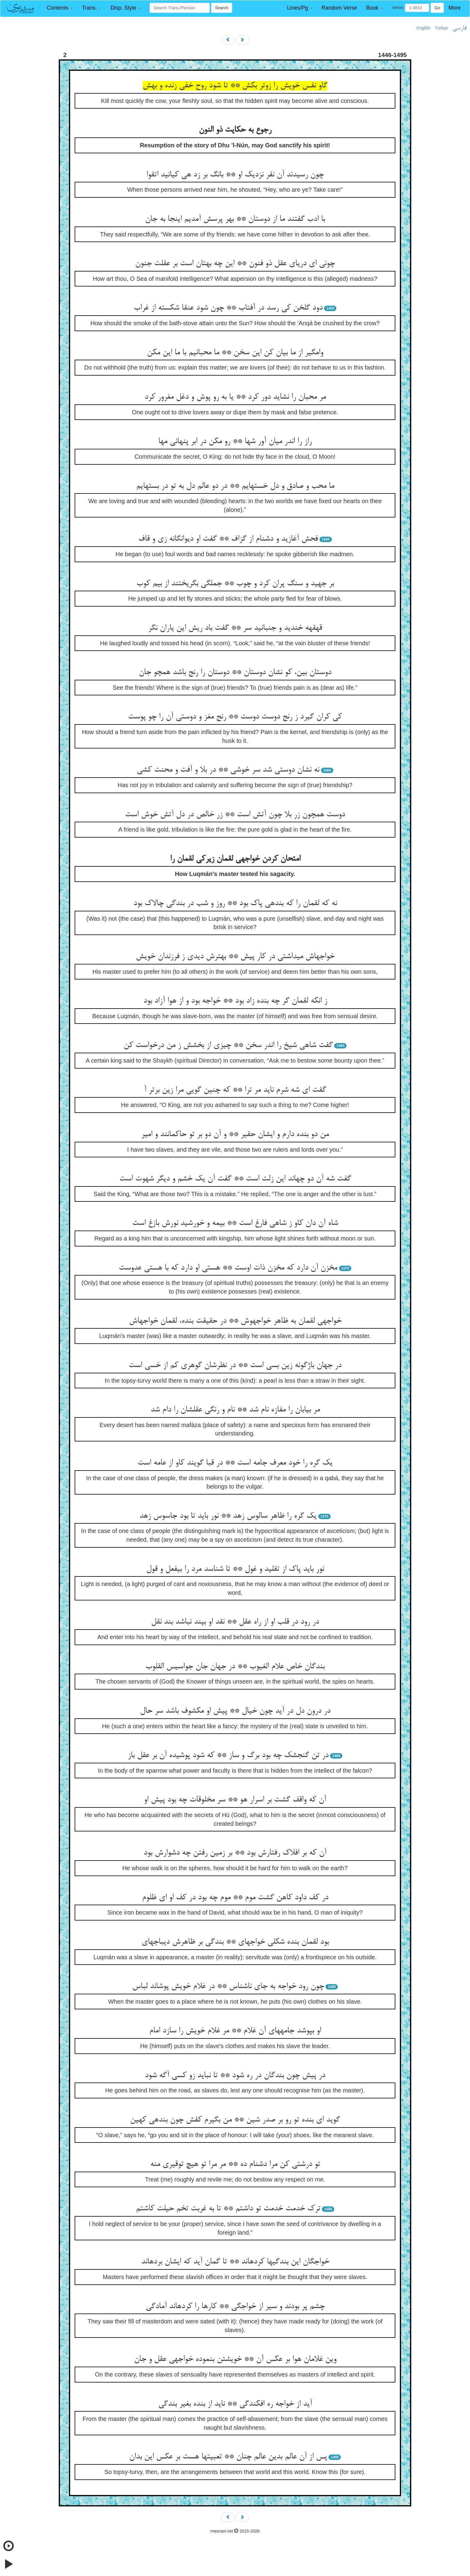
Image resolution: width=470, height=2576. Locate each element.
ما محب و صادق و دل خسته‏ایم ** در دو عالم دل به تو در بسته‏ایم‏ (235, 486)
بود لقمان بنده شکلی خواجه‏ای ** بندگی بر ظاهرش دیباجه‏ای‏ (235, 1942)
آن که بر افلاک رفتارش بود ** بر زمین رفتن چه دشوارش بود (235, 1853)
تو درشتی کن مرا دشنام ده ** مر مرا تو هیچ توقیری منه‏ (235, 2164)
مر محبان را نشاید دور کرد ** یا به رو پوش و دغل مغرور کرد (235, 397)
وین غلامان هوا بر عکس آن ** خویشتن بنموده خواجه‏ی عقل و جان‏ (235, 2359)
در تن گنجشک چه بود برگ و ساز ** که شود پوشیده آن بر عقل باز (228, 1755)
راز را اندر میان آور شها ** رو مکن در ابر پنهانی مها (235, 441)
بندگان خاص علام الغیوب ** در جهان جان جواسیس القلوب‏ (235, 1667)
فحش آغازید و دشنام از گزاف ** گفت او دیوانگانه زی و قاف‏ (228, 539)
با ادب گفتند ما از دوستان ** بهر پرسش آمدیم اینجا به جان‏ (235, 219)
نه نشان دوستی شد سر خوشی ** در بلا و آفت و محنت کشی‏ (228, 770)
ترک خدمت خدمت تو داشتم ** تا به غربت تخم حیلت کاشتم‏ (228, 2209)
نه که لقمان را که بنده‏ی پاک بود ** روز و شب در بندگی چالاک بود (235, 903)
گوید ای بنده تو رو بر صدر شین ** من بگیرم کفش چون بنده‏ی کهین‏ (235, 2120)
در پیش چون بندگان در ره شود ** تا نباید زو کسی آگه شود (235, 2075)
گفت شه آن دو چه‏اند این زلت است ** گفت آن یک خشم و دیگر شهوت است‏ (235, 1179)
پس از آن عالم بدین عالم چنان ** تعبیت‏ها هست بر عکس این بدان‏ (228, 2457)
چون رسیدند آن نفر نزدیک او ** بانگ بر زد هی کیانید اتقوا (235, 175)
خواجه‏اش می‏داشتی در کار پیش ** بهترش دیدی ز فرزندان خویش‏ (235, 956)
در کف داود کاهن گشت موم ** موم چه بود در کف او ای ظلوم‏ (235, 1898)
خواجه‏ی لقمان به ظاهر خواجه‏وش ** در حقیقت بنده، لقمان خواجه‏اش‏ (235, 1321)
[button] (59, 8)
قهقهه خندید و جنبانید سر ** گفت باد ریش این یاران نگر (235, 628)
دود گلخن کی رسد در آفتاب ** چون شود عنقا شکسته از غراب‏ (228, 308)
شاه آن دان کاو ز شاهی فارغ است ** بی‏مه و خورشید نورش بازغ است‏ (235, 1223)
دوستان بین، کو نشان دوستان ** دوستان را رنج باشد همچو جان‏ (235, 672)
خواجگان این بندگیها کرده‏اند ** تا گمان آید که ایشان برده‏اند (235, 2262)
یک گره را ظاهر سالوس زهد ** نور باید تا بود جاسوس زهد (228, 1516)
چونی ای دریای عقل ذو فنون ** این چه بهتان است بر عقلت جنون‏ (235, 263)
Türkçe (441, 27)
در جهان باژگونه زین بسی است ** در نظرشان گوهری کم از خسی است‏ (235, 1365)
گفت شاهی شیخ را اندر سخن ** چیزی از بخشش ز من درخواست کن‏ (228, 1045)
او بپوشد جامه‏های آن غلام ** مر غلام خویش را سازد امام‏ (235, 2031)
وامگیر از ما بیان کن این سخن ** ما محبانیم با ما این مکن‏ (235, 353)
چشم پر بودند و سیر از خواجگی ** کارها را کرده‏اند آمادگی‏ (235, 2306)
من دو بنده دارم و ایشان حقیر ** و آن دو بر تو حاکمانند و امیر (235, 1134)
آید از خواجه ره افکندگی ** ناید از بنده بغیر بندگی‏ (235, 2404)
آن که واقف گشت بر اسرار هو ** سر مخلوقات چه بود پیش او (235, 1800)
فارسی (459, 28)
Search (221, 7)
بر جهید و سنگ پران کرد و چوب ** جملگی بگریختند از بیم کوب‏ (235, 584)
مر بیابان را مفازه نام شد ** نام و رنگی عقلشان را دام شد (235, 1410)
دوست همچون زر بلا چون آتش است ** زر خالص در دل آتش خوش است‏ (235, 815)
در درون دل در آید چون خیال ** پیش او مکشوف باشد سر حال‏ (235, 1711)
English (423, 27)
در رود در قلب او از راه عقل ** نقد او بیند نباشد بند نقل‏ (235, 1622)
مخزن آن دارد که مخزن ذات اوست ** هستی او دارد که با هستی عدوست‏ (228, 1268)
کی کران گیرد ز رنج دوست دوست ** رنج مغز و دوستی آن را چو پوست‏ (235, 717)
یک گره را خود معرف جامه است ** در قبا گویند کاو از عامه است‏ (235, 1463)
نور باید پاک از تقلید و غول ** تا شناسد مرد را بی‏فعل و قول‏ (235, 1569)
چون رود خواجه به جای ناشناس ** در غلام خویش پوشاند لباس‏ (228, 1986)
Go (437, 7)
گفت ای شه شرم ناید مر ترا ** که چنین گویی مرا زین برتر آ (235, 1090)
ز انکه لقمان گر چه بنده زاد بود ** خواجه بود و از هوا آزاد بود (235, 1001)
